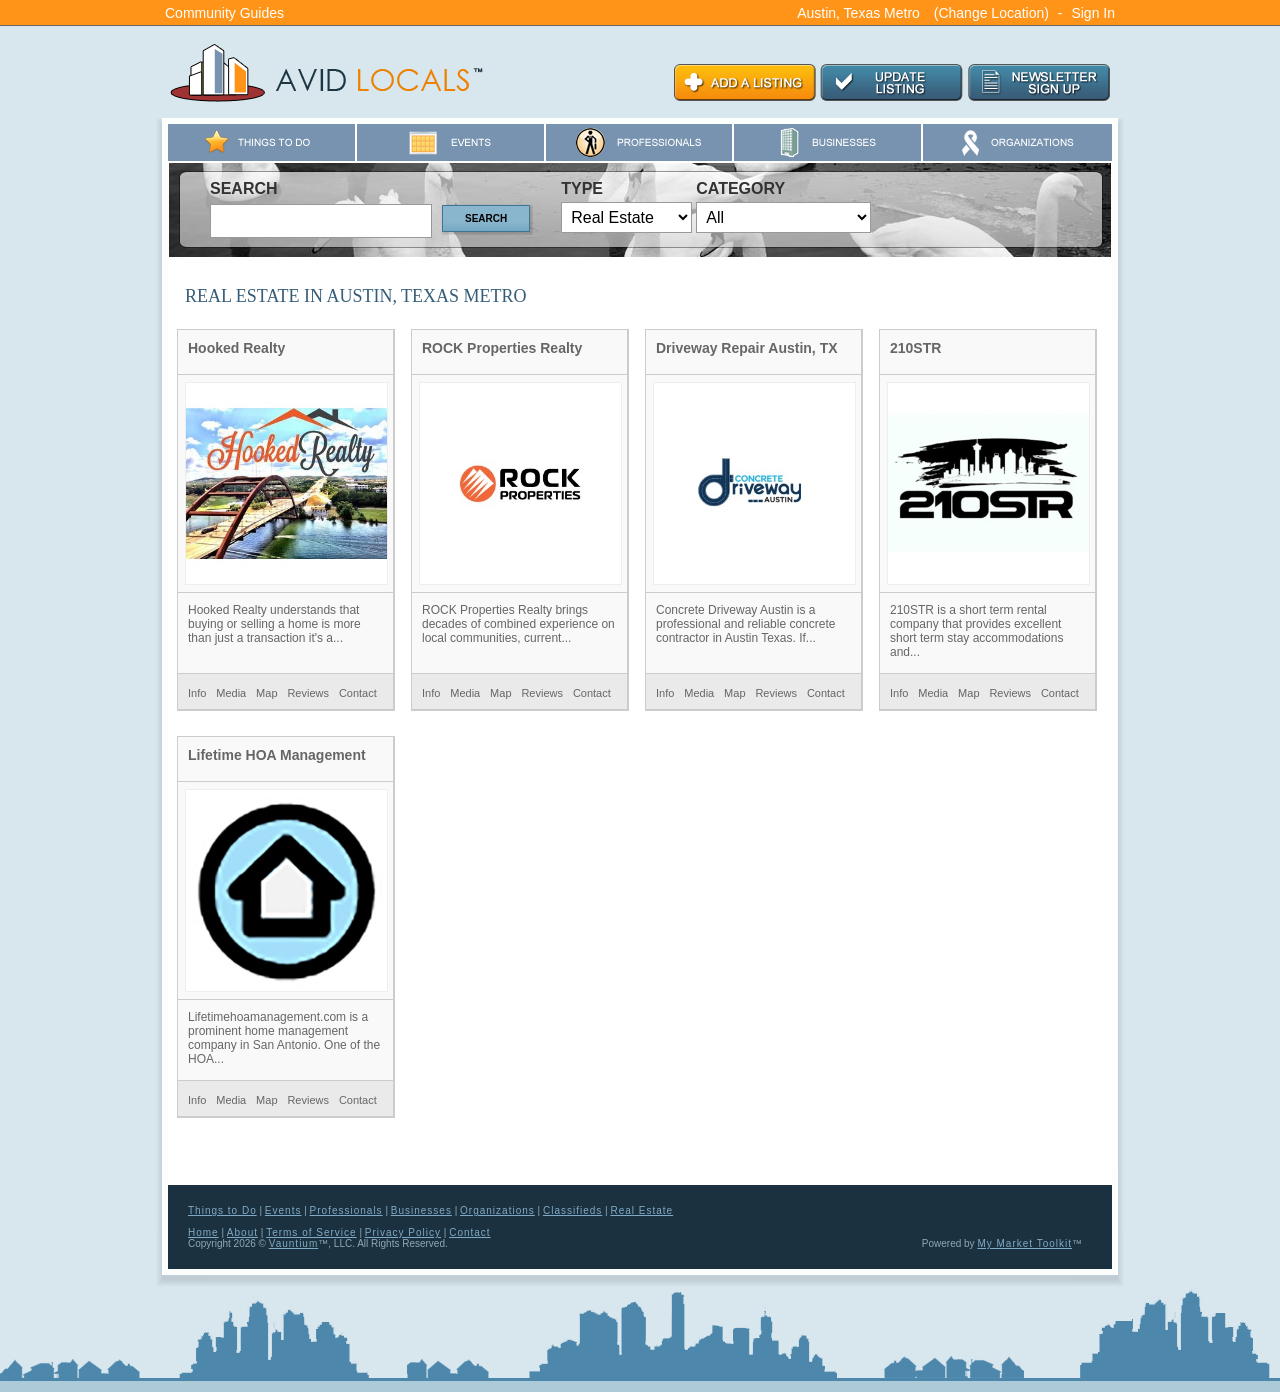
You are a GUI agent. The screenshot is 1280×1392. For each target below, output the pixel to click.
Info (197, 693)
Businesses (421, 1210)
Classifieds (572, 1210)
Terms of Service (311, 1232)
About (242, 1232)
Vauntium (294, 1243)
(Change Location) (991, 13)
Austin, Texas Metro (858, 13)
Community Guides (224, 13)
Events (283, 1210)
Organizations (497, 1210)
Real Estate (641, 1210)
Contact (358, 693)
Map (266, 693)
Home (203, 1232)
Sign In (1093, 13)
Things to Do (222, 1210)
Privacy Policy (403, 1232)
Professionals (346, 1210)
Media (231, 693)
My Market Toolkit (1024, 1243)
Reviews (308, 693)
